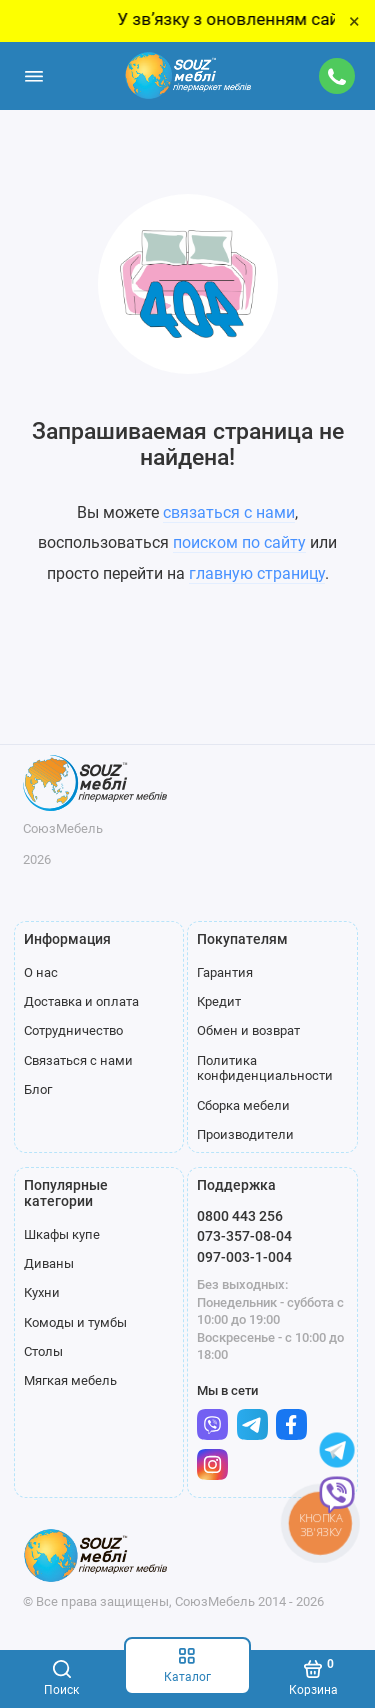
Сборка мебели (243, 1105)
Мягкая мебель (70, 1380)
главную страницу (257, 573)
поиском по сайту (239, 542)
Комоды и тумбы (75, 1322)
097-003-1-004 (244, 1257)
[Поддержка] (338, 76)
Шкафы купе (62, 1234)
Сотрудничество (73, 1030)
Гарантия (225, 972)
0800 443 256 (240, 1216)
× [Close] (354, 21)
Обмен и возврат (248, 1030)
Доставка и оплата (81, 1001)
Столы (43, 1351)
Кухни (42, 1292)
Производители (245, 1134)
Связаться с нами (78, 1060)
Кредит (219, 1001)
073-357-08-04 (244, 1236)
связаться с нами (229, 512)
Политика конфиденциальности (265, 1068)
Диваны (49, 1263)
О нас (41, 972)
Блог (38, 1089)
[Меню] (34, 76)
